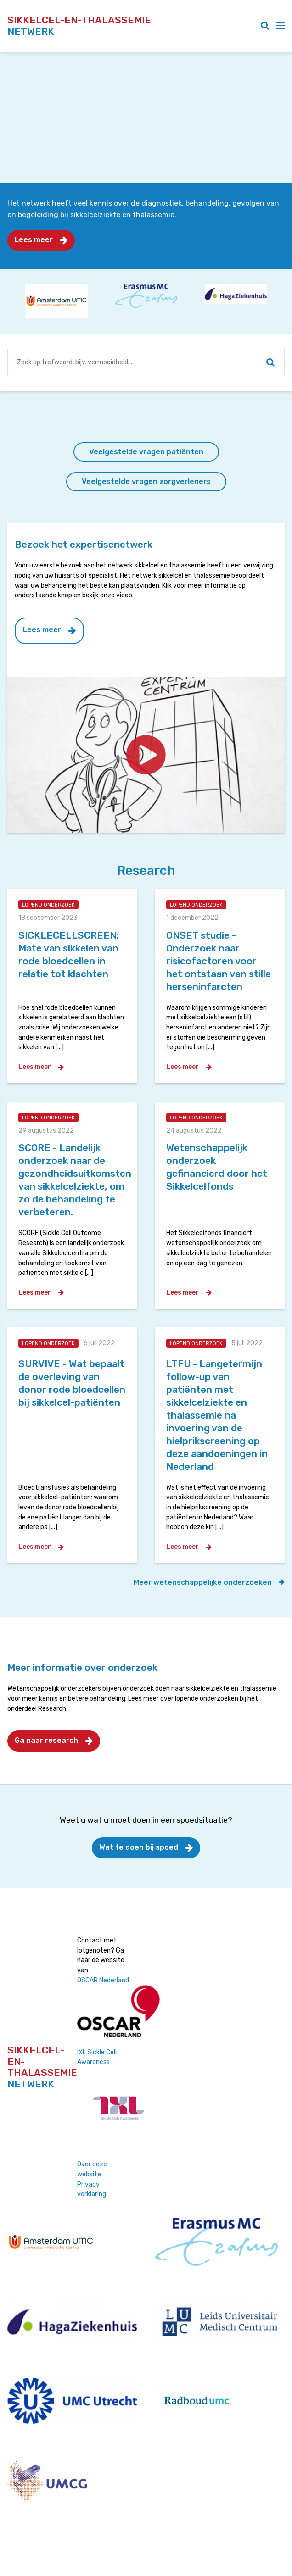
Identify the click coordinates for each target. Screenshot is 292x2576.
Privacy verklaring (91, 2189)
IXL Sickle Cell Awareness (97, 2057)
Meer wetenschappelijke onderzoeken (203, 1582)
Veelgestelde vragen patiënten (146, 451)
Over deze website (92, 2169)
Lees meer (34, 239)
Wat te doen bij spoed (138, 1847)
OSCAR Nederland (103, 1980)
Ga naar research (46, 1740)
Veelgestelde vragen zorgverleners (146, 481)
